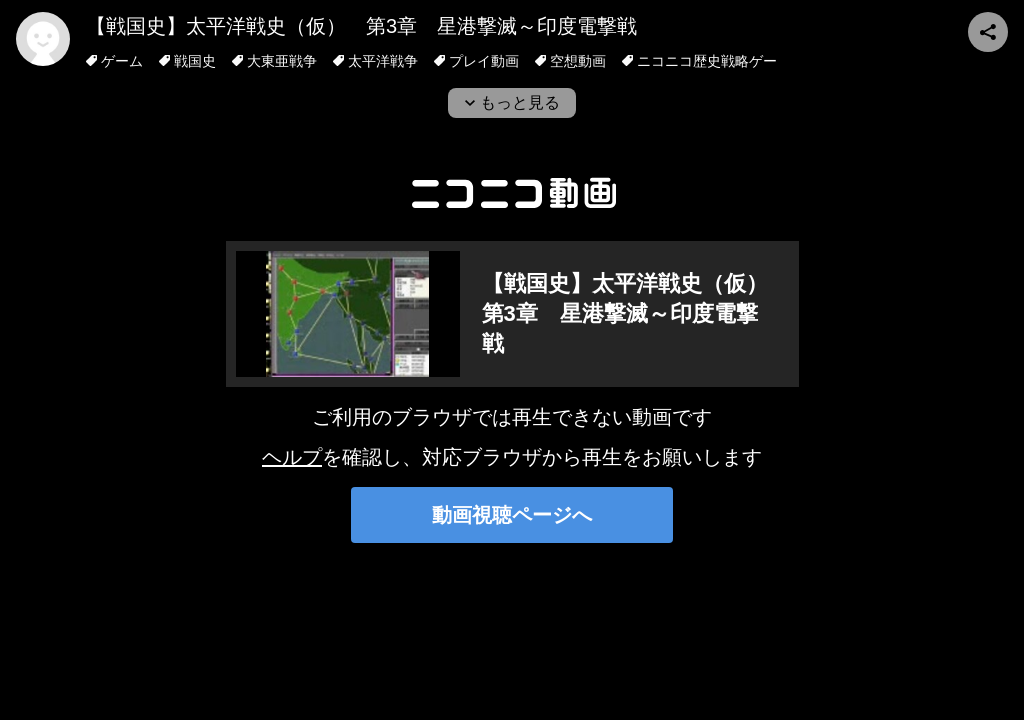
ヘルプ (292, 457)
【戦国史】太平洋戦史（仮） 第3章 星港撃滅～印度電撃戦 (361, 26)
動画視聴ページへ (512, 515)
